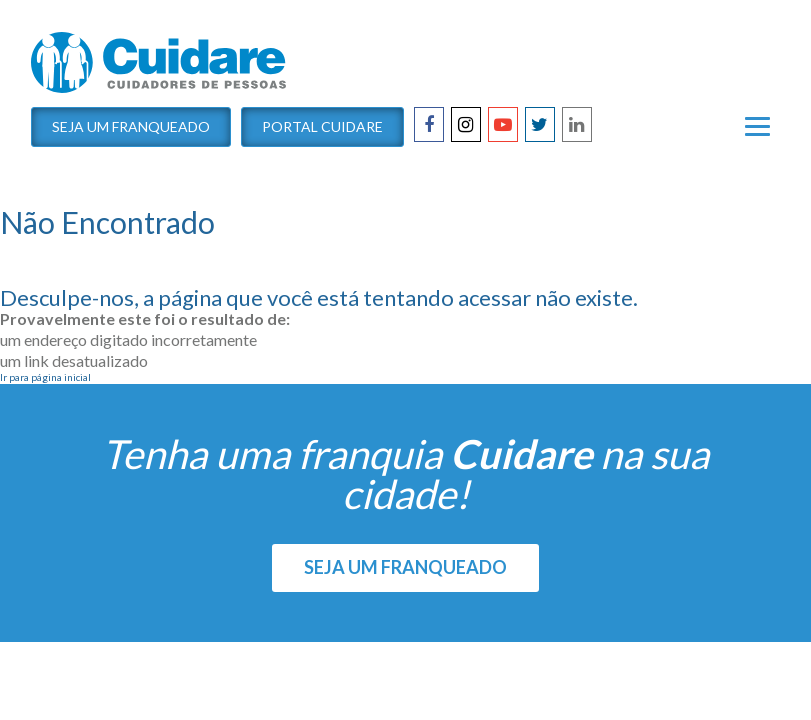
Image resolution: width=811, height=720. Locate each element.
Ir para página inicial (45, 377)
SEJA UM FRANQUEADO (405, 567)
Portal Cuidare (322, 126)
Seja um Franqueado (131, 126)
